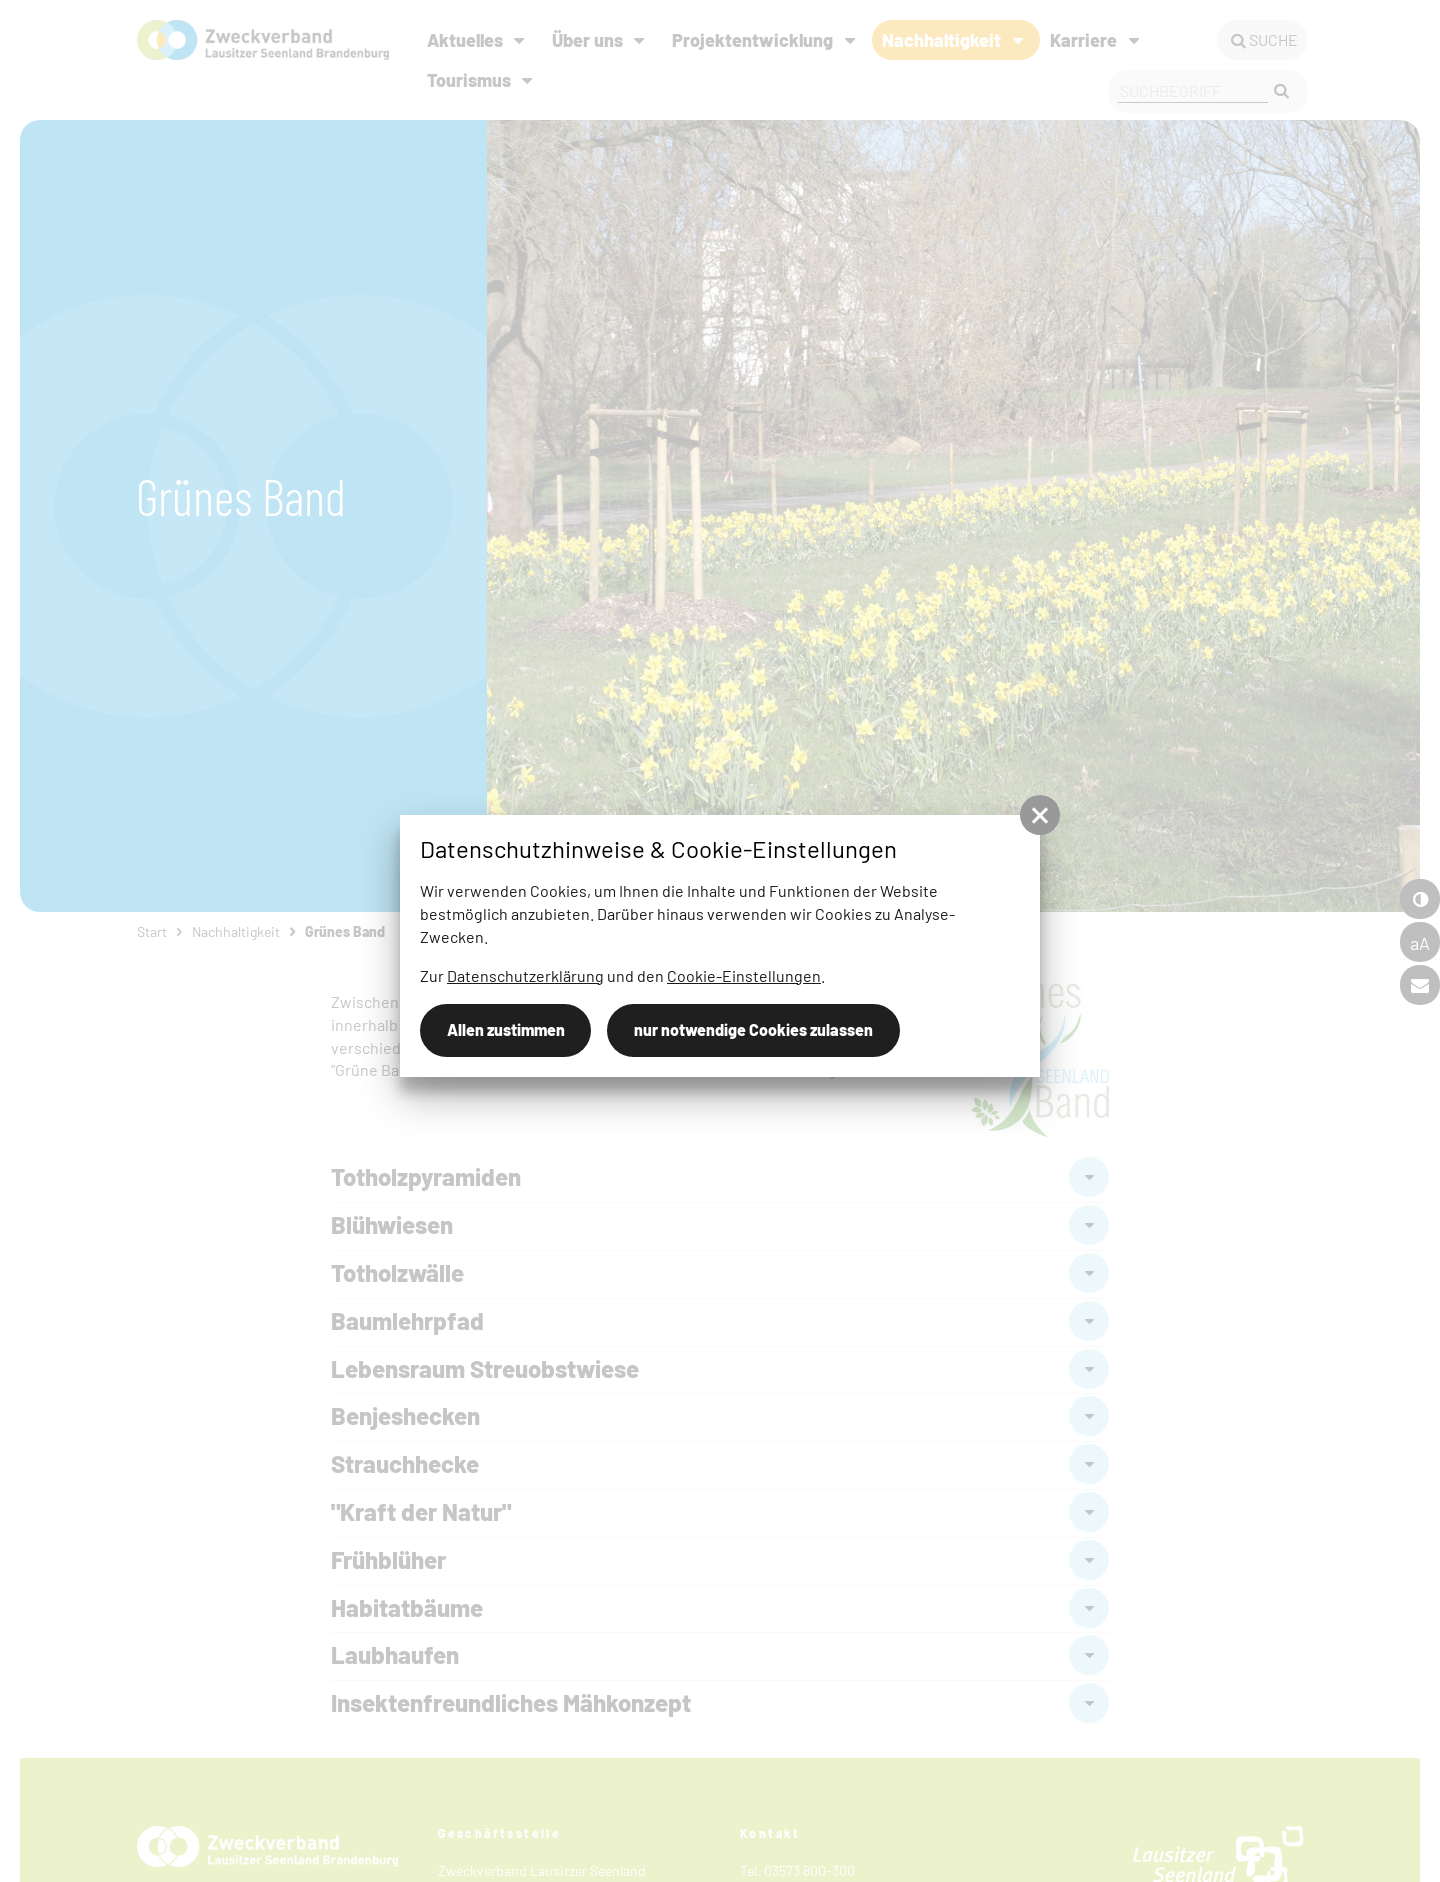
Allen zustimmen (506, 1029)
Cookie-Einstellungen (744, 975)
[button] (1040, 815)
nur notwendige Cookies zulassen (753, 1029)
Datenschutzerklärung (525, 975)
